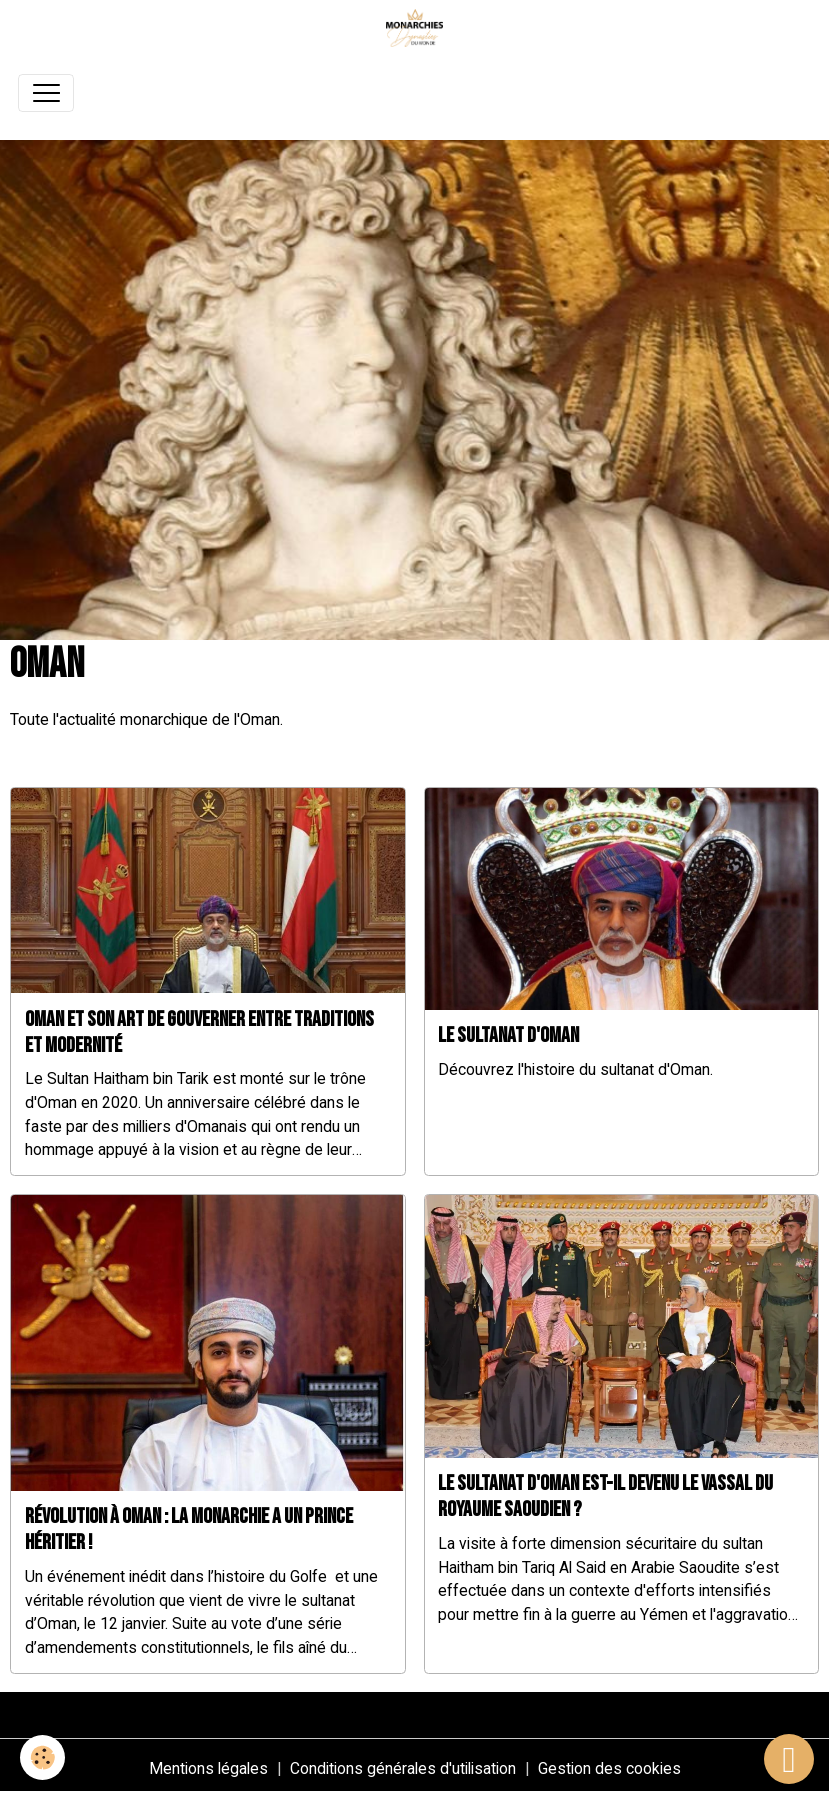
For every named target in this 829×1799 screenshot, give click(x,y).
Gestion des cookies (609, 1768)
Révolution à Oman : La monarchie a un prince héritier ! (189, 1529)
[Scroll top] (789, 1759)
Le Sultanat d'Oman (508, 1035)
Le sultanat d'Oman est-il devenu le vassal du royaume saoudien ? (605, 1496)
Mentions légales (208, 1768)
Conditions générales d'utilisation (403, 1768)
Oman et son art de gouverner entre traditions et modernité (199, 1032)
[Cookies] (42, 1757)
